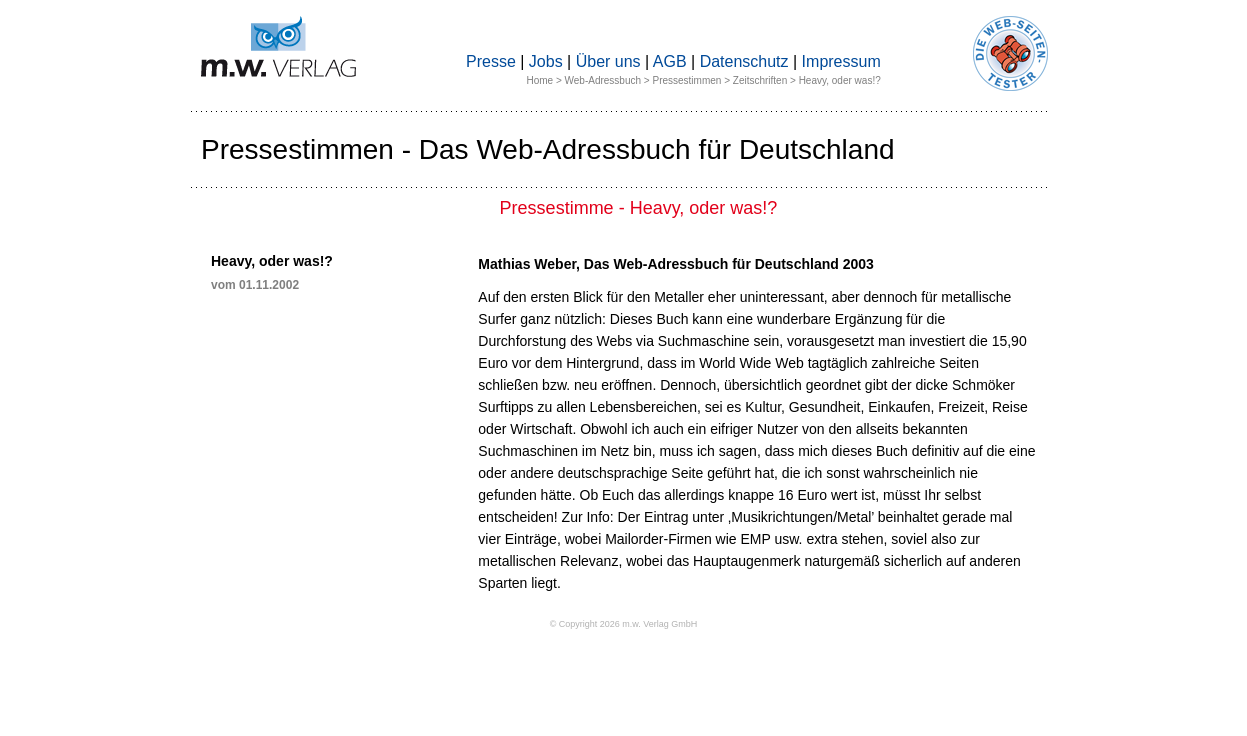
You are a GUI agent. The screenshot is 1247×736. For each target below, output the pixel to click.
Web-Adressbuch (603, 80)
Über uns (608, 61)
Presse (491, 61)
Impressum (841, 61)
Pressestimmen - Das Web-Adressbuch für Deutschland (548, 149)
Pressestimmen (686, 80)
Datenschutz (744, 61)
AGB (670, 61)
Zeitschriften (760, 80)
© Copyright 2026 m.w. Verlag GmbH (624, 624)
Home (539, 80)
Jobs (546, 61)
